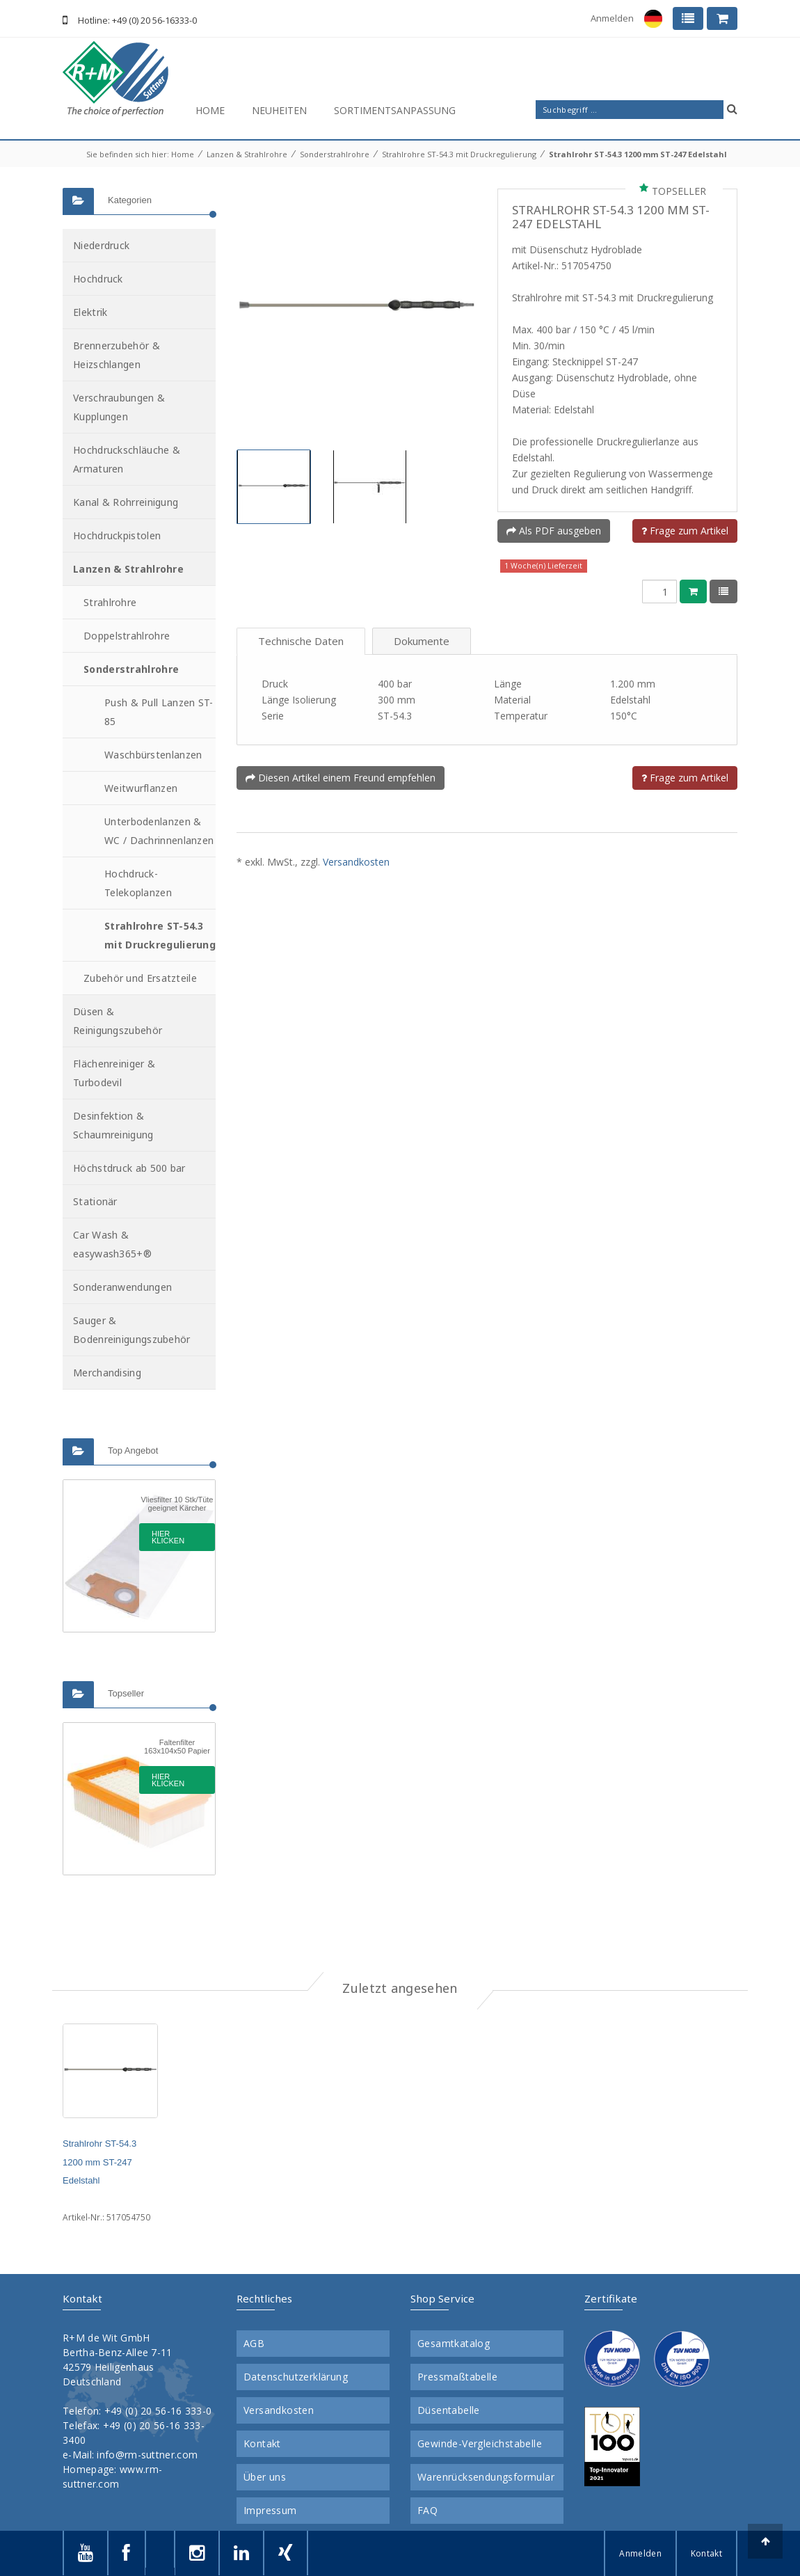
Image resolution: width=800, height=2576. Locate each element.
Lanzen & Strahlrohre (247, 154)
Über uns (264, 2477)
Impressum (270, 2510)
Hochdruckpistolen (117, 535)
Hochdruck (98, 278)
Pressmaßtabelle (457, 2377)
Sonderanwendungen (122, 1287)
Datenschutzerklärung (295, 2377)
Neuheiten (279, 110)
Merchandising (107, 1372)
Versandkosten (356, 861)
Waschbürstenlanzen (153, 754)
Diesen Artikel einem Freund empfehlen (340, 777)
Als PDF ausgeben (553, 530)
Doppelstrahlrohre (126, 635)
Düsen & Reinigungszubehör (117, 1021)
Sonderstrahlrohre (334, 154)
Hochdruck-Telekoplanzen (138, 883)
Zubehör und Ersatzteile (140, 978)
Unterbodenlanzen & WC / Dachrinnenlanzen (159, 831)
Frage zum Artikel (684, 530)
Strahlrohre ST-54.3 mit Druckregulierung (459, 154)
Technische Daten (301, 641)
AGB (253, 2343)
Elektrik (90, 312)
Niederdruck (101, 245)
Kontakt (262, 2444)
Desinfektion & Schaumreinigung (113, 1125)
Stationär (95, 1201)
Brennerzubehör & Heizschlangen (116, 355)
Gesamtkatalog (453, 2343)
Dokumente (421, 641)
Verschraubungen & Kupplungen (119, 407)
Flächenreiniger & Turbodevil (114, 1073)
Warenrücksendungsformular (485, 2477)
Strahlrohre (109, 602)
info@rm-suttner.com (147, 2454)
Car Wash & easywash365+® (112, 1244)
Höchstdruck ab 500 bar (129, 1168)
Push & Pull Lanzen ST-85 (159, 712)
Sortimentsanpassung (395, 110)
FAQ (427, 2510)
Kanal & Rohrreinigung (125, 502)
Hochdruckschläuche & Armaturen (126, 459)
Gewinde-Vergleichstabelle (479, 2444)
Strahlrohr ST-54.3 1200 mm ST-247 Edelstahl (638, 154)
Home (210, 110)
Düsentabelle (448, 2410)
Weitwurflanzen (140, 788)
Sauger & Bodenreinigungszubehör (132, 1330)
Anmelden (612, 18)
